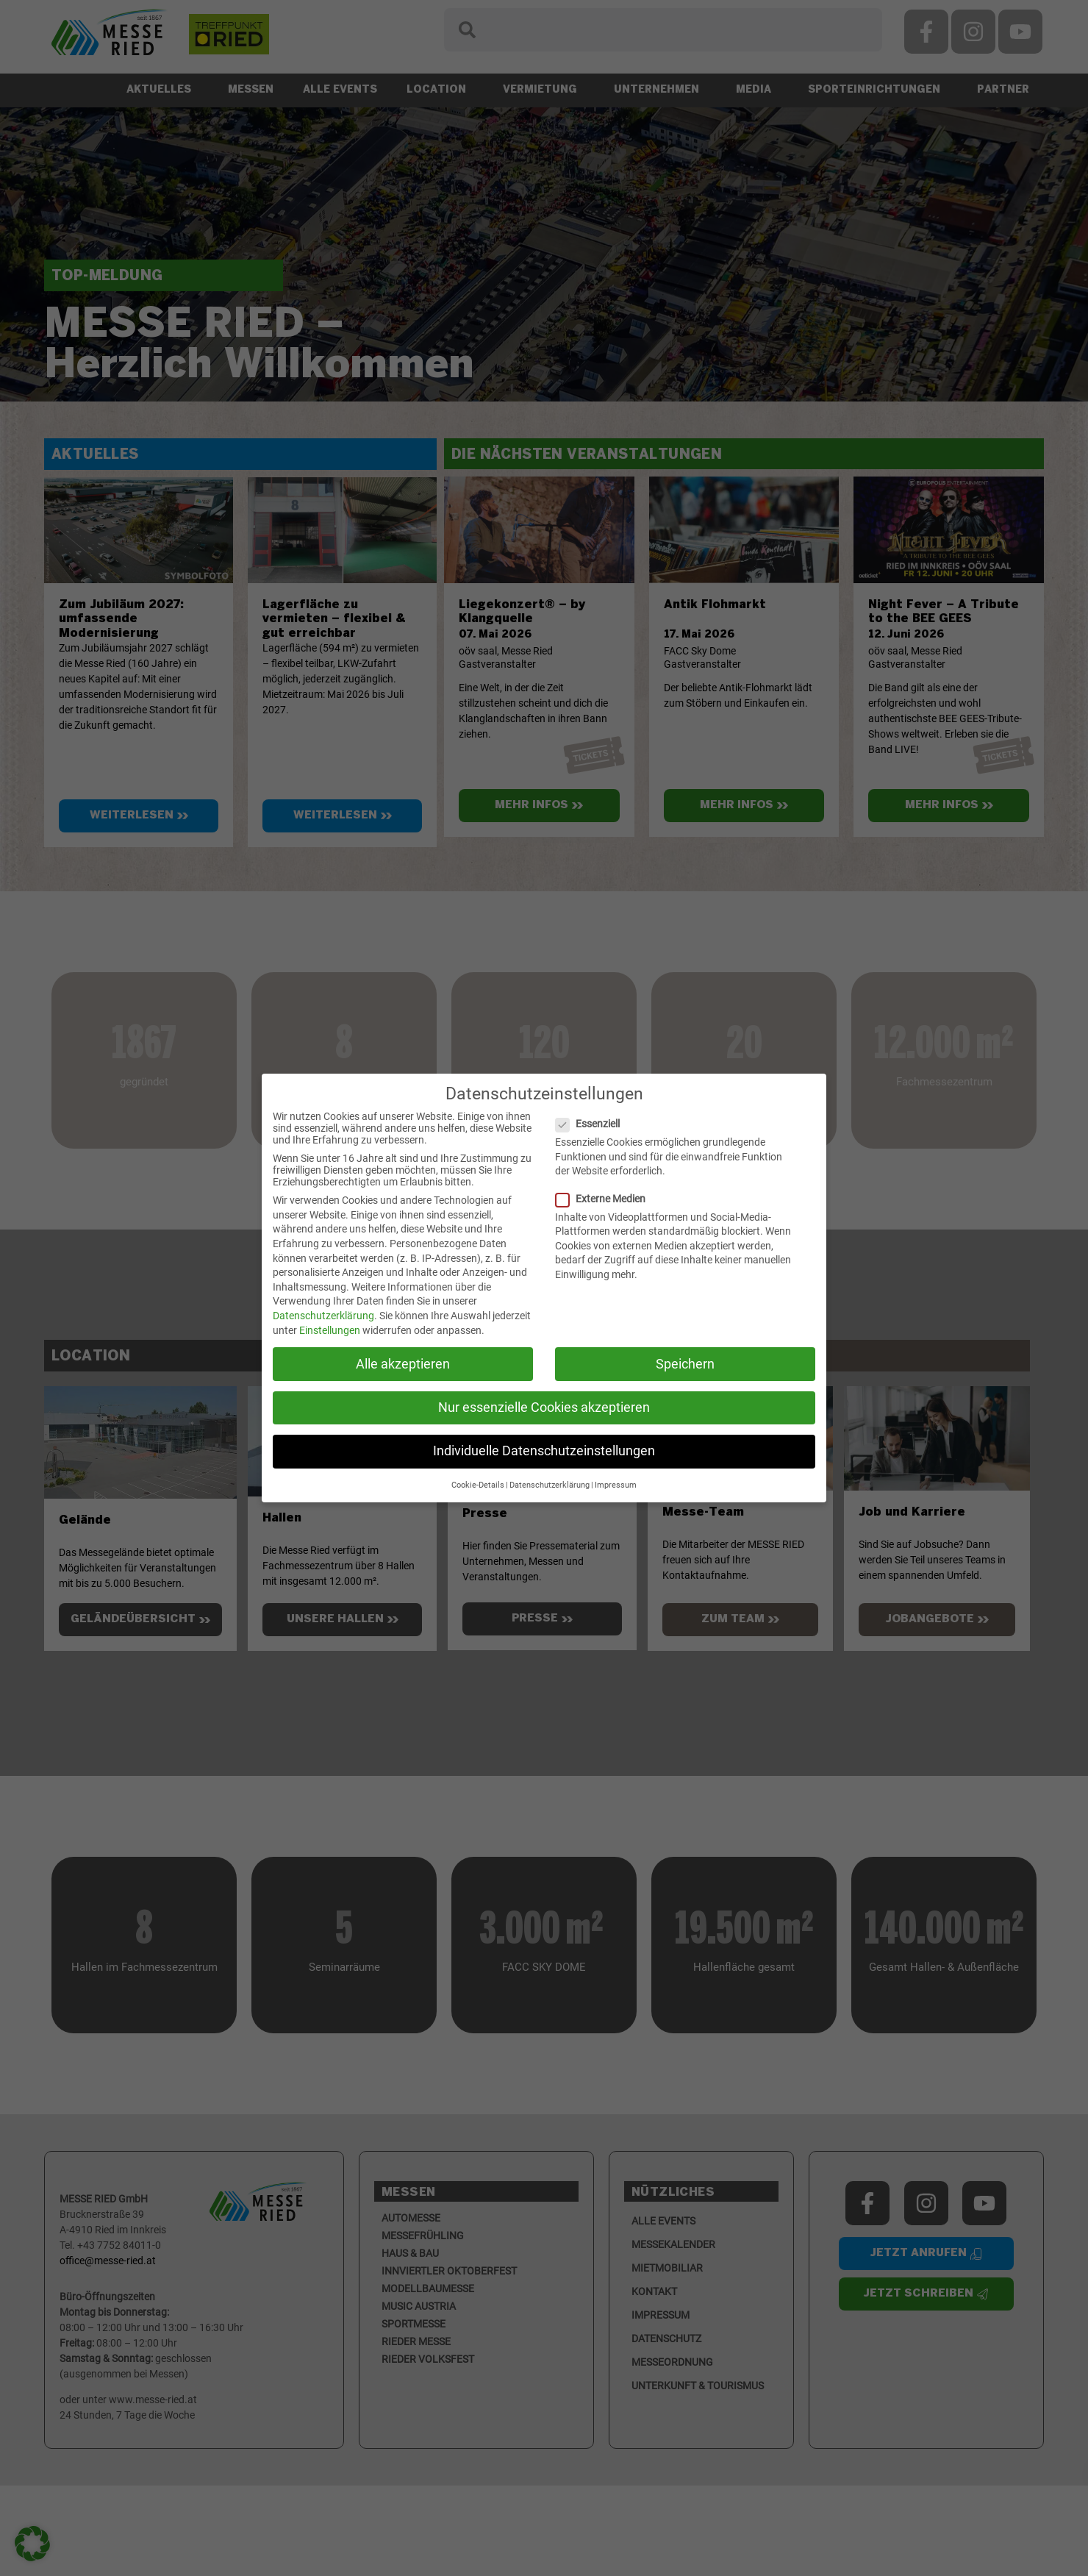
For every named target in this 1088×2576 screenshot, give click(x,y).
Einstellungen (329, 1330)
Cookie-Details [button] (477, 1485)
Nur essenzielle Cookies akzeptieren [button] (544, 1407)
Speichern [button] (685, 1364)
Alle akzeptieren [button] (403, 1364)
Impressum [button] (616, 1485)
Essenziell (593, 1124)
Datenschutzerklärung (323, 1315)
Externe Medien (606, 1199)
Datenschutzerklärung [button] (549, 1485)
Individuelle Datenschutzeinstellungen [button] (544, 1451)
